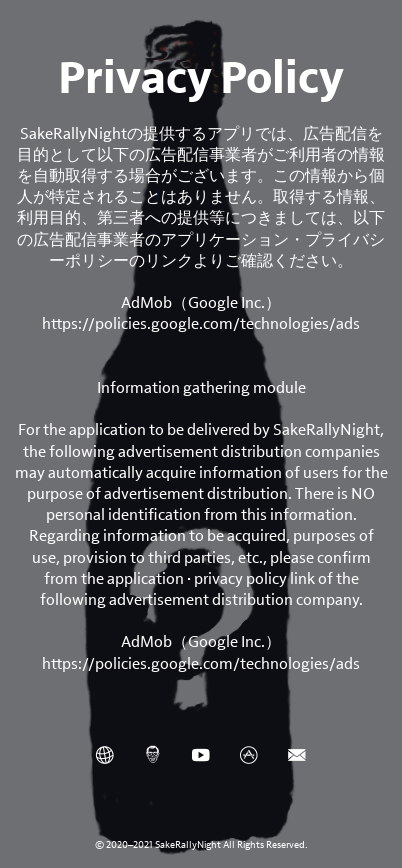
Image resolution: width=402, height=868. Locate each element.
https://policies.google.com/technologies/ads (201, 324)
